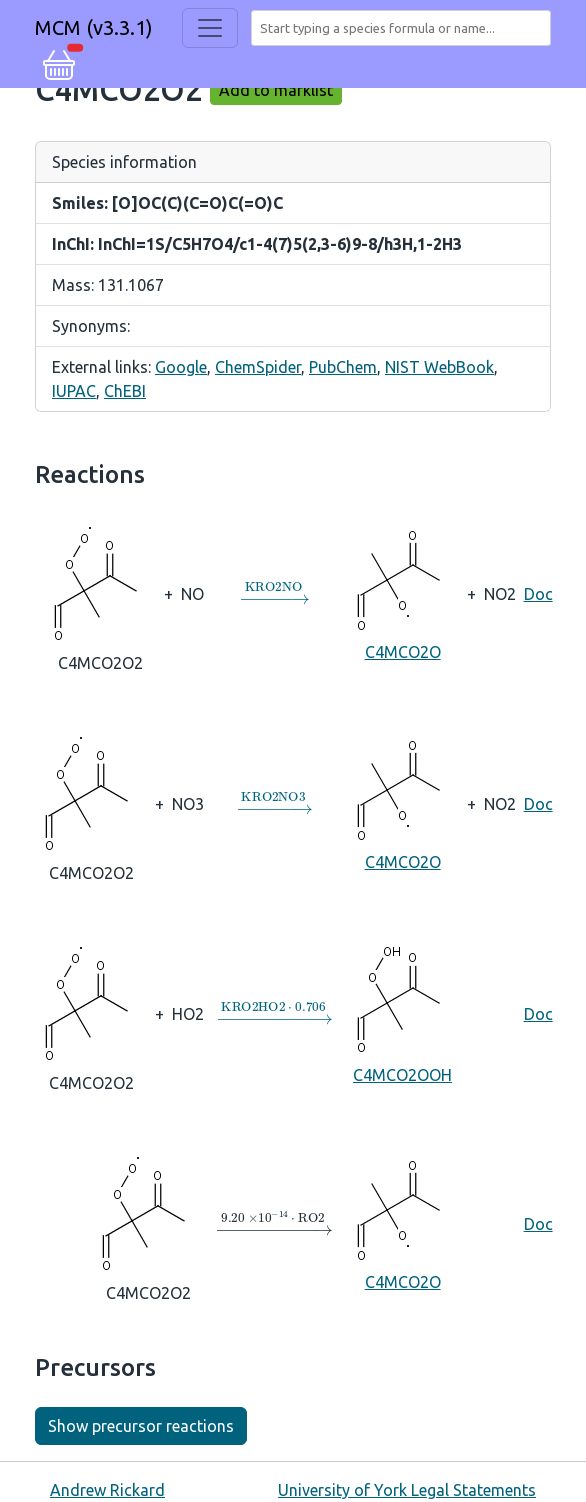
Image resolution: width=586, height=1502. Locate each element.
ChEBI (125, 391)
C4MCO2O (403, 593)
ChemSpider (258, 367)
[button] (59, 62)
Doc (538, 594)
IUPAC (74, 391)
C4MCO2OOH (403, 1012)
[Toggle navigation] (210, 28)
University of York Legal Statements (407, 1490)
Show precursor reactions (141, 1426)
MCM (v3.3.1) (94, 27)
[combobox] (405, 28)
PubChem (343, 367)
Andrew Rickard (107, 1490)
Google (181, 367)
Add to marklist (276, 90)
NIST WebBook (439, 367)
